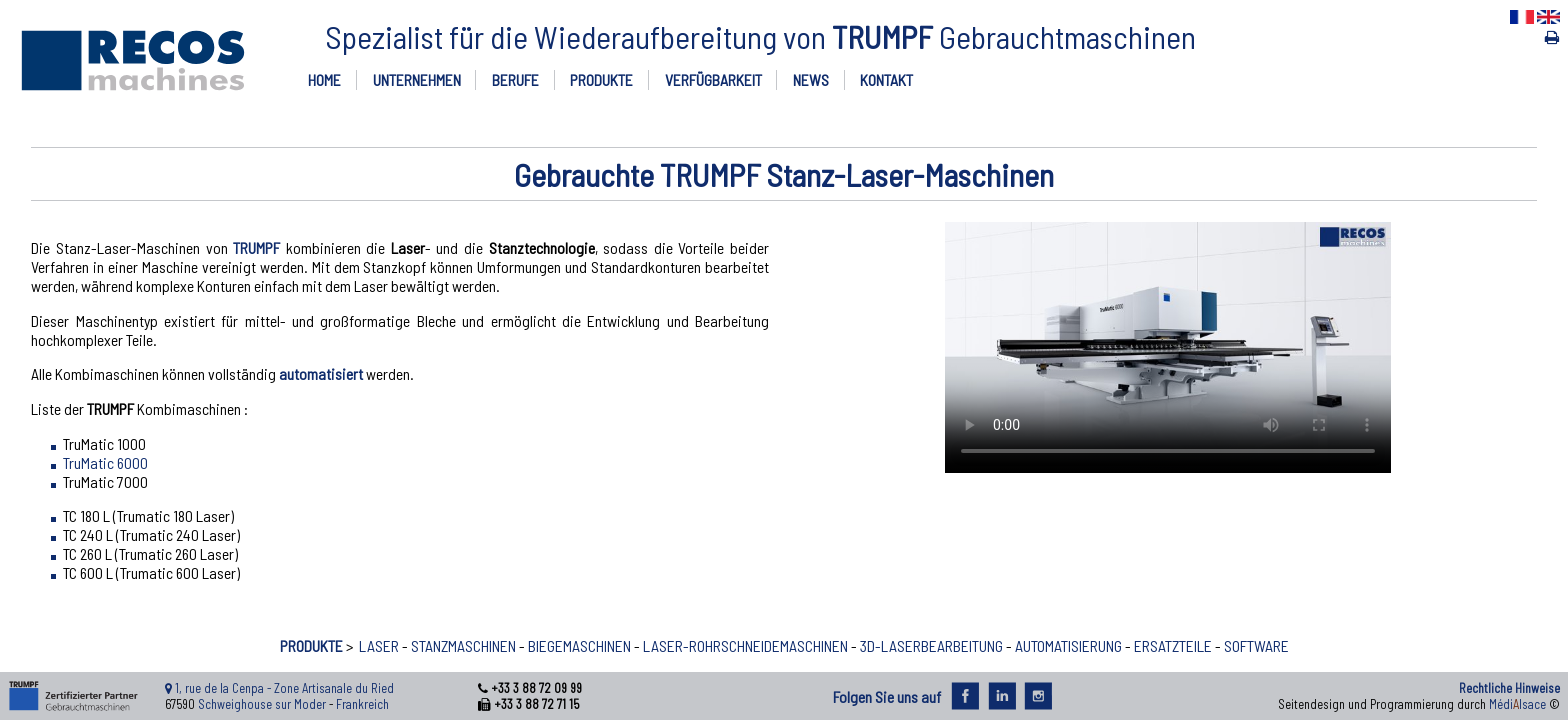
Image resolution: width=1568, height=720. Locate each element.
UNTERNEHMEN (417, 79)
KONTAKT (886, 79)
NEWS (811, 79)
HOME (324, 79)
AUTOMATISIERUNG (1068, 645)
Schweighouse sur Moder (262, 704)
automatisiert (321, 373)
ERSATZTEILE (1173, 645)
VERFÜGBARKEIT (713, 79)
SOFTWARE (1256, 645)
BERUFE (515, 79)
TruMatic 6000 (105, 462)
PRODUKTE (601, 79)
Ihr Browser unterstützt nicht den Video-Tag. (1168, 347)
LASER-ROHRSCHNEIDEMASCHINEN (745, 645)
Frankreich (362, 704)
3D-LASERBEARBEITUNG (931, 645)
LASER (379, 645)
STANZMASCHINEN (463, 645)
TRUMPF (256, 247)
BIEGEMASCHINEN (579, 645)
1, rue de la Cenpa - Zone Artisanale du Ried (284, 688)
